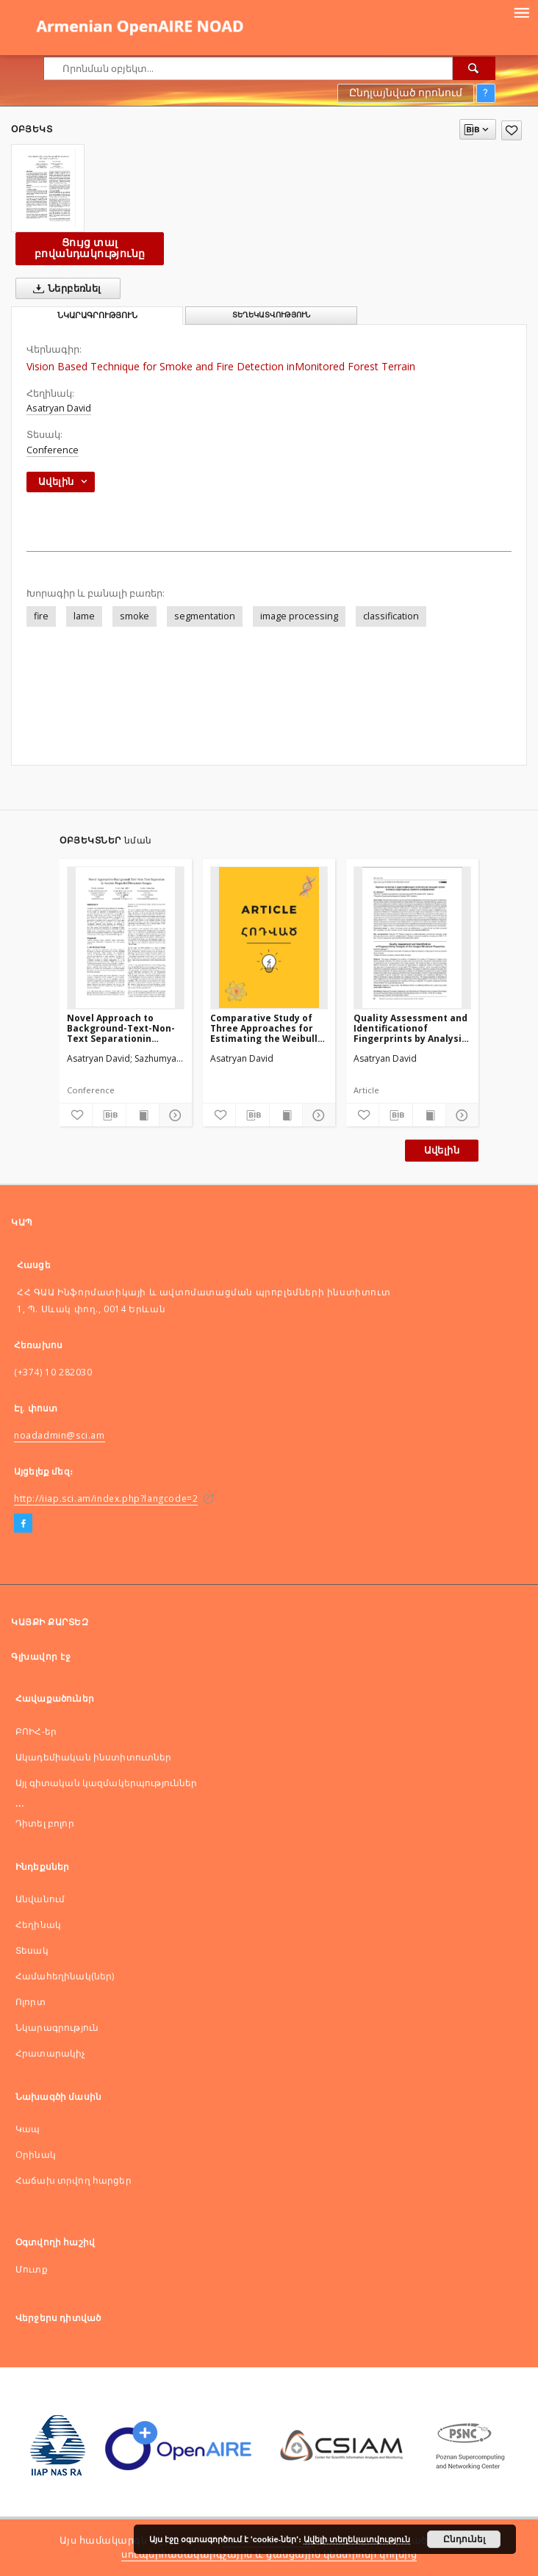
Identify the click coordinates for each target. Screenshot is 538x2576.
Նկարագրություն (56, 2027)
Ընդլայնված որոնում (405, 92)
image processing (299, 616)
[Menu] (521, 12)
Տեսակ (32, 1950)
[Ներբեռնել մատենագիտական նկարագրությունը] (109, 1115)
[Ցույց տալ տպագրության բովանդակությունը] (142, 1115)
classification (391, 616)
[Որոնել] (474, 68)
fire (41, 616)
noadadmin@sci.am (59, 1435)
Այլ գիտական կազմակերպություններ (106, 1783)
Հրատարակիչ (50, 2053)
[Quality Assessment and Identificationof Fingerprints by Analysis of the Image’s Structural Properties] (412, 937)
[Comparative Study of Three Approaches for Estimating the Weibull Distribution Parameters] (269, 937)
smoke (134, 616)
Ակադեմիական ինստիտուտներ (93, 1757)
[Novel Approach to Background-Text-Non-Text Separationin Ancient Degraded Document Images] (126, 937)
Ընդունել (464, 2539)
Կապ (27, 2129)
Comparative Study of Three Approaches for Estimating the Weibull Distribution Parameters (268, 1028)
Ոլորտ (30, 2002)
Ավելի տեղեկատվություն (357, 2539)
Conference (52, 450)
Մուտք (31, 2269)
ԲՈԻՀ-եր (36, 1731)
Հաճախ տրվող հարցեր (73, 2180)
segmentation (204, 616)
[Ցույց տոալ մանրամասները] (173, 1115)
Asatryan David (58, 408)
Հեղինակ (38, 1924)
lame (84, 616)
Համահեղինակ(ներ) (64, 1976)
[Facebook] (23, 1523)
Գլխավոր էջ (41, 1656)
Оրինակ (35, 2154)
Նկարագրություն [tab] (97, 315)
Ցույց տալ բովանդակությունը (90, 248)
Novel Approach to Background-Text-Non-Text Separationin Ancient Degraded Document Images (121, 1028)
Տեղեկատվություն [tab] (271, 315)
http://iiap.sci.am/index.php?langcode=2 (106, 1498)
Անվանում (40, 1899)
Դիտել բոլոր (44, 1823)
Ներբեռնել (64, 288)
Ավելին (441, 1150)
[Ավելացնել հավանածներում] (511, 130)
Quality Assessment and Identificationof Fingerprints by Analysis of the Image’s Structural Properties (410, 1028)
